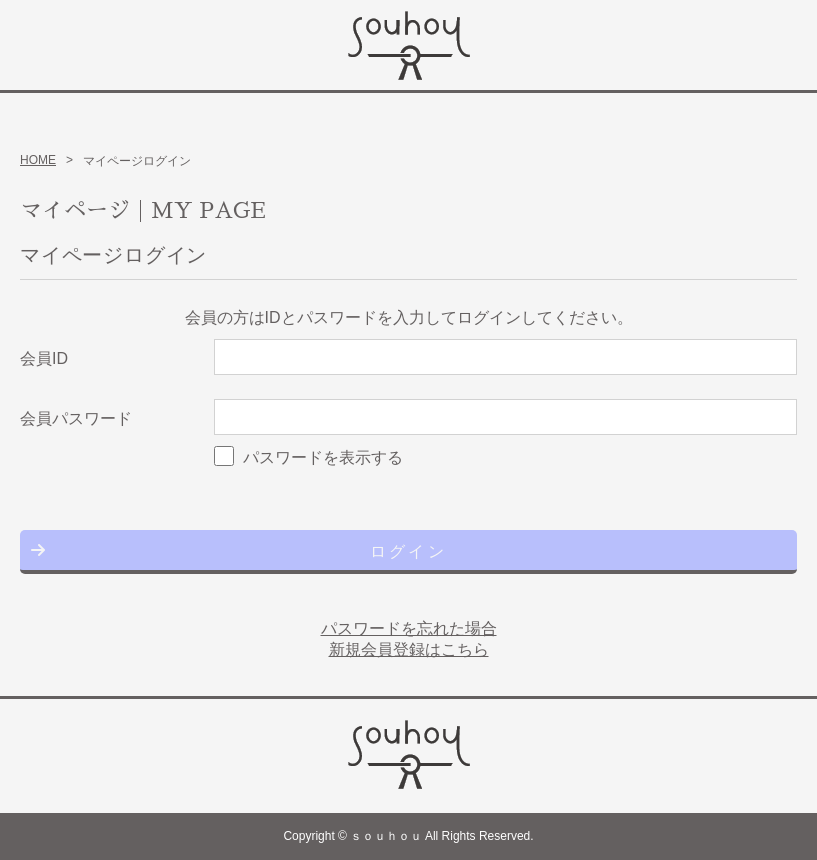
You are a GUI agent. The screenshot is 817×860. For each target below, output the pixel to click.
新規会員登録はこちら (409, 649)
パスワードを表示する (323, 457)
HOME (38, 160)
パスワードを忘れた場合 (409, 628)
